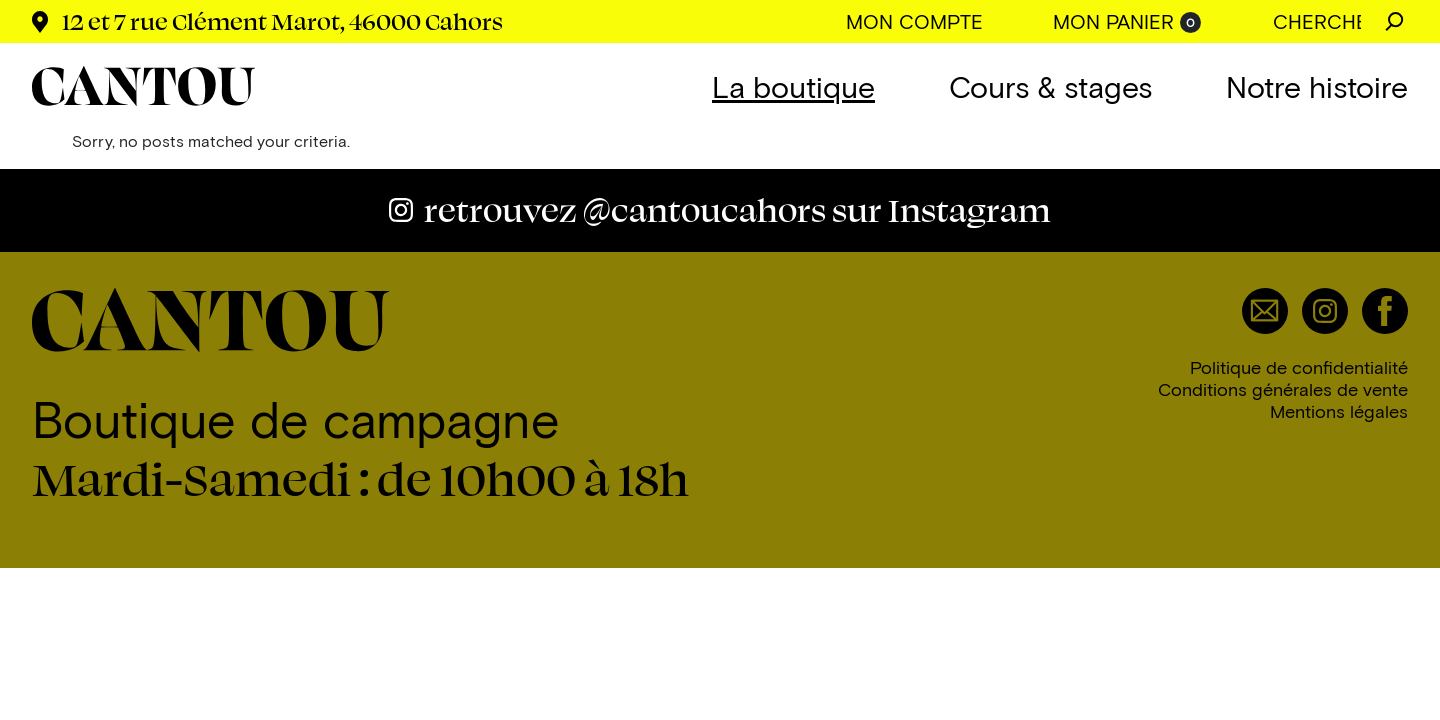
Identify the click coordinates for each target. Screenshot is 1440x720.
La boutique (793, 86)
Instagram (1325, 311)
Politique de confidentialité (1299, 367)
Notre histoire (1317, 86)
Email (1265, 311)
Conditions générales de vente (1283, 389)
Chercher (1394, 21)
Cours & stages (1050, 86)
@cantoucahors (737, 209)
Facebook (1385, 311)
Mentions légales (1339, 411)
